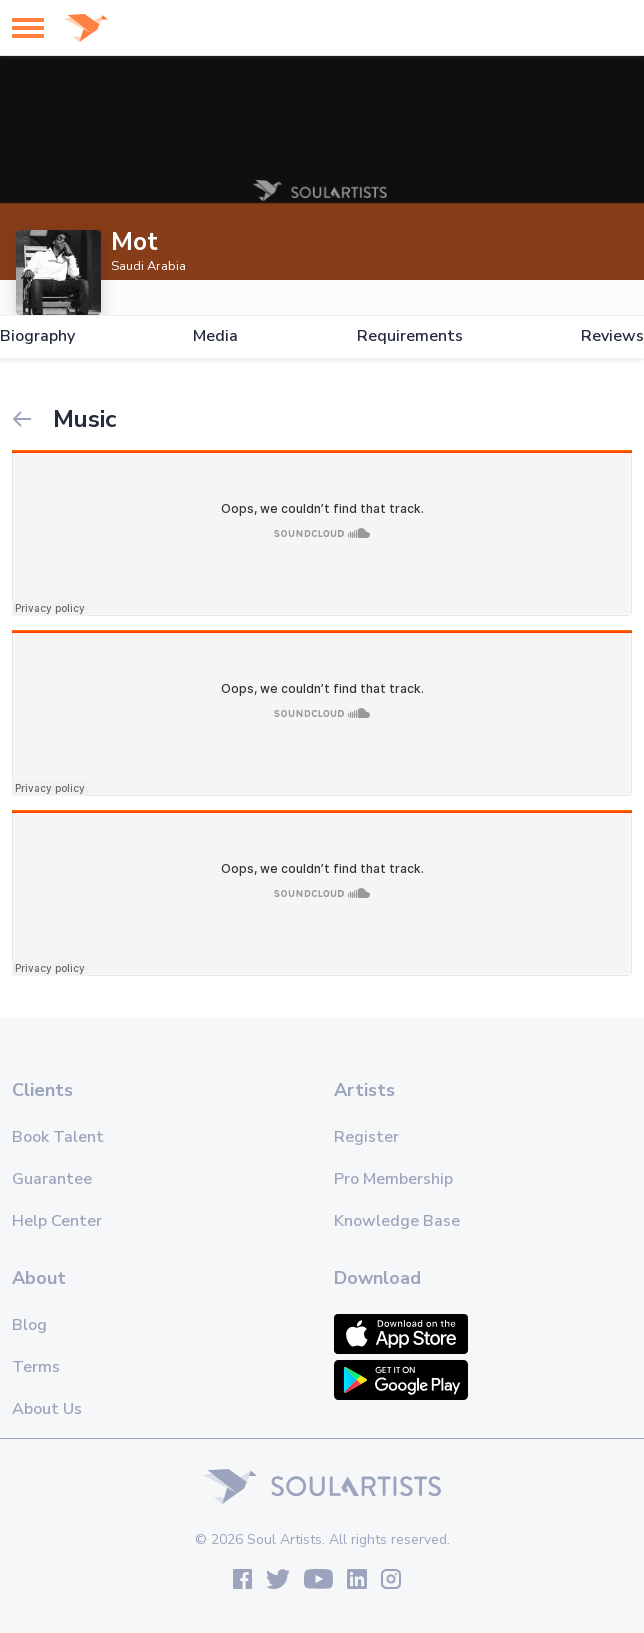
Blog (29, 1325)
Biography (37, 336)
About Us (47, 1409)
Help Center (57, 1221)
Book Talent (58, 1137)
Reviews (612, 336)
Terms (36, 1367)
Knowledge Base (397, 1221)
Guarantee (52, 1179)
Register (366, 1137)
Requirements (410, 336)
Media (215, 336)
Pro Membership (393, 1179)
